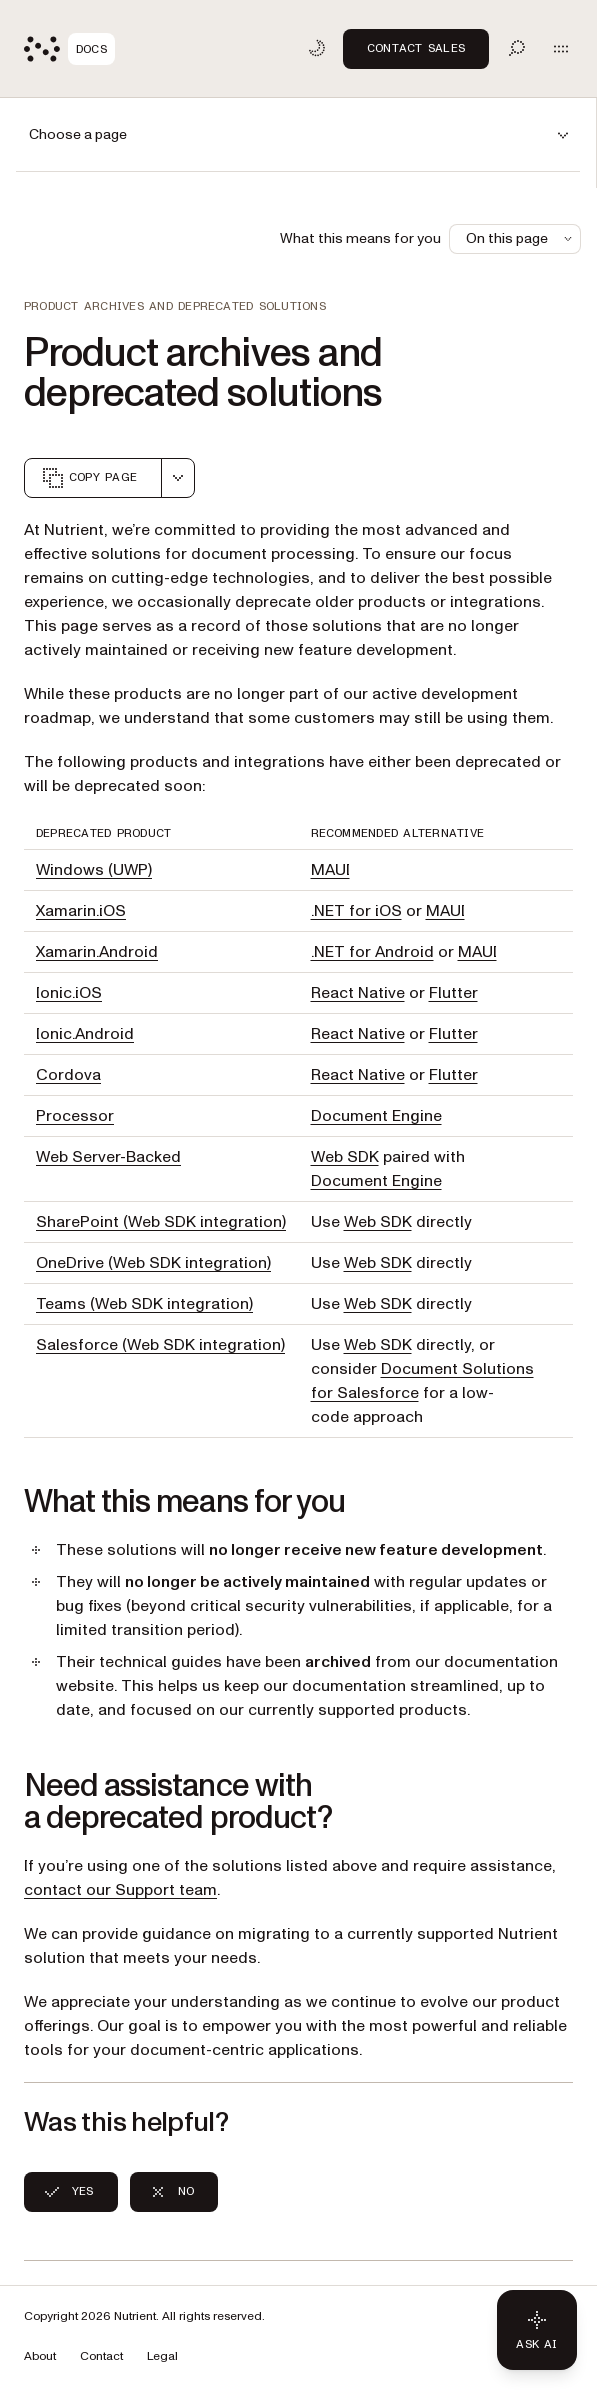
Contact (101, 2356)
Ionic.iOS (69, 993)
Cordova (68, 1075)
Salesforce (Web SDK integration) (160, 1345)
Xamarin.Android (97, 952)
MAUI (330, 870)
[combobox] (178, 478)
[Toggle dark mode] (317, 48)
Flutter (453, 993)
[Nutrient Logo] (69, 49)
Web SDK (345, 1157)
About (40, 2356)
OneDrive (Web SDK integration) (153, 1263)
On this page (521, 238)
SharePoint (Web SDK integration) (161, 1222)
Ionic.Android (85, 1034)
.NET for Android (372, 952)
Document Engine (376, 1116)
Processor (75, 1116)
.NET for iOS (356, 911)
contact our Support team (120, 1890)
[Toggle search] (517, 48)
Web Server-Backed (108, 1157)
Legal (162, 2356)
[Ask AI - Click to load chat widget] (537, 2330)
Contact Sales (416, 48)
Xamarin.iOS (81, 911)
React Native (358, 993)
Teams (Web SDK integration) (144, 1304)
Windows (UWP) (94, 870)
